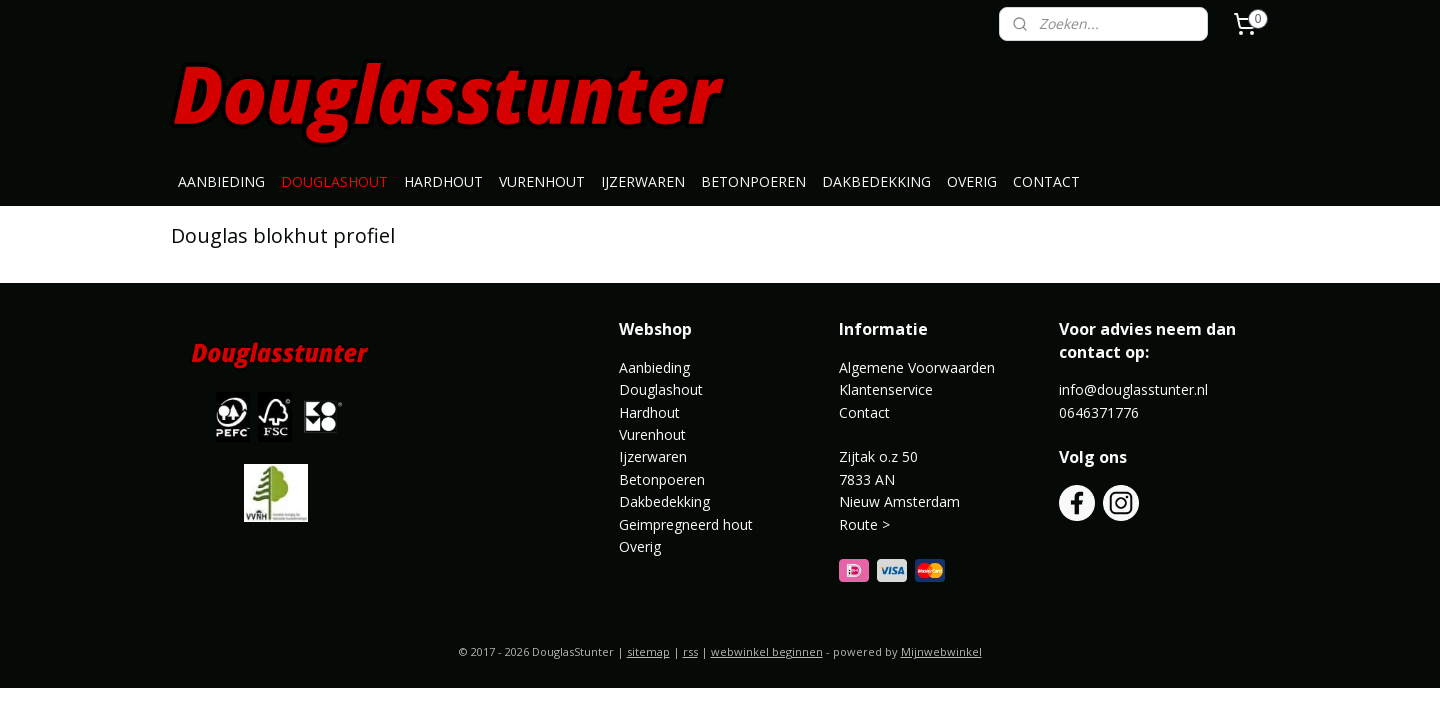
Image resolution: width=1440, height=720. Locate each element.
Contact (864, 412)
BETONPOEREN (753, 181)
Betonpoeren (662, 479)
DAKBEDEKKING (876, 181)
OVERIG (972, 181)
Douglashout (661, 389)
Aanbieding (654, 367)
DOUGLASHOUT (334, 181)
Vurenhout (652, 434)
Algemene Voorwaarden (917, 367)
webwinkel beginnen (767, 651)
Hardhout (649, 412)
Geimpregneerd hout (686, 524)
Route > (866, 524)
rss (690, 651)
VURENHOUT (542, 181)
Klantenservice (886, 389)
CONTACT (1046, 181)
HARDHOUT (443, 181)
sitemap (648, 651)
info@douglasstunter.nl (1133, 389)
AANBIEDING (221, 181)
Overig (640, 546)
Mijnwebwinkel (941, 651)
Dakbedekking (664, 501)
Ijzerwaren (653, 456)
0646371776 (1099, 412)
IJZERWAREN (643, 181)
